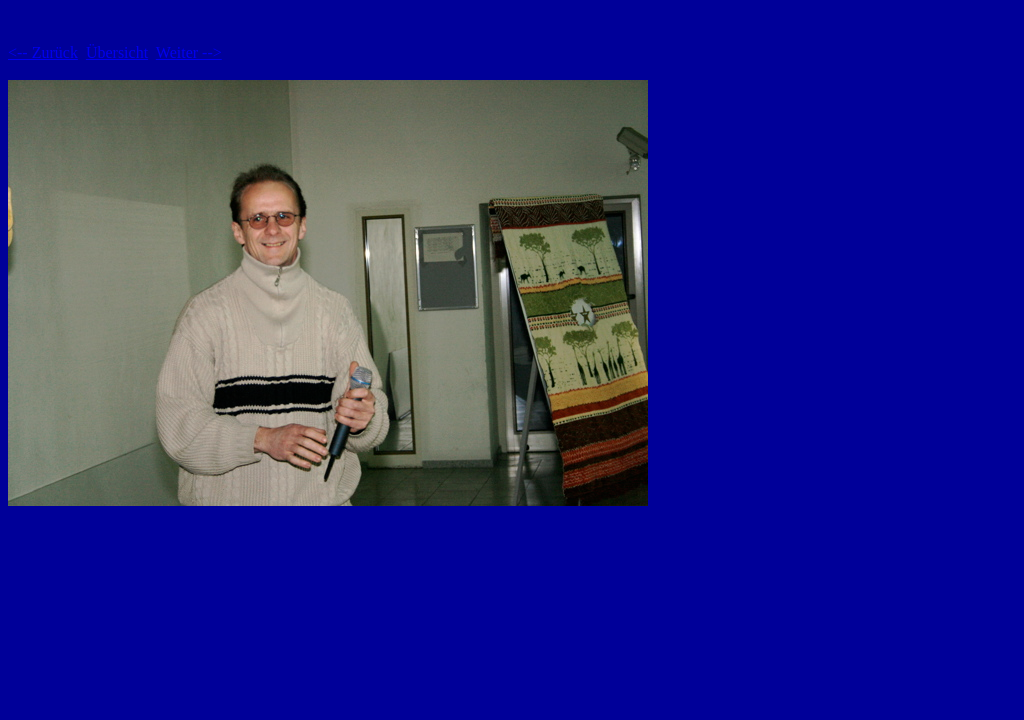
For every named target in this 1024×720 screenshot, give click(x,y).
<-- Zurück (43, 52)
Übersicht (117, 52)
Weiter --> (189, 52)
